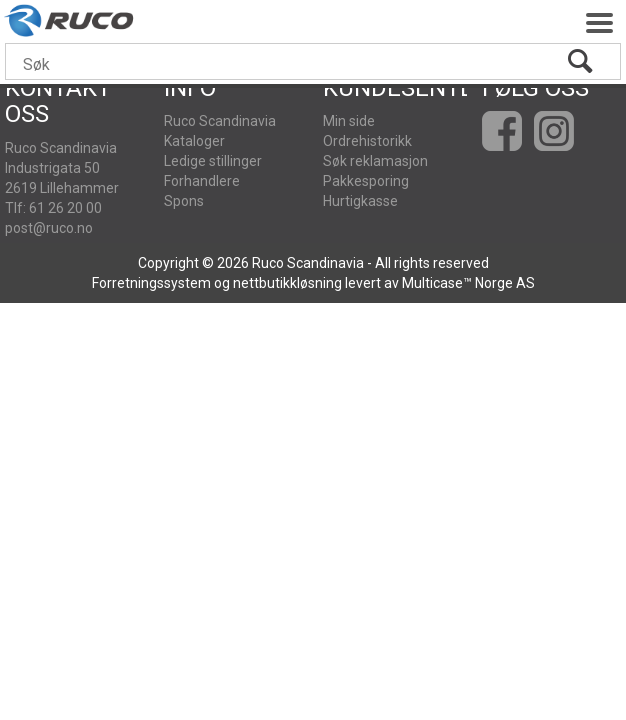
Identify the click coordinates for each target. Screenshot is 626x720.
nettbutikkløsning (287, 283)
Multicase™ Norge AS (468, 283)
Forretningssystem (151, 283)
